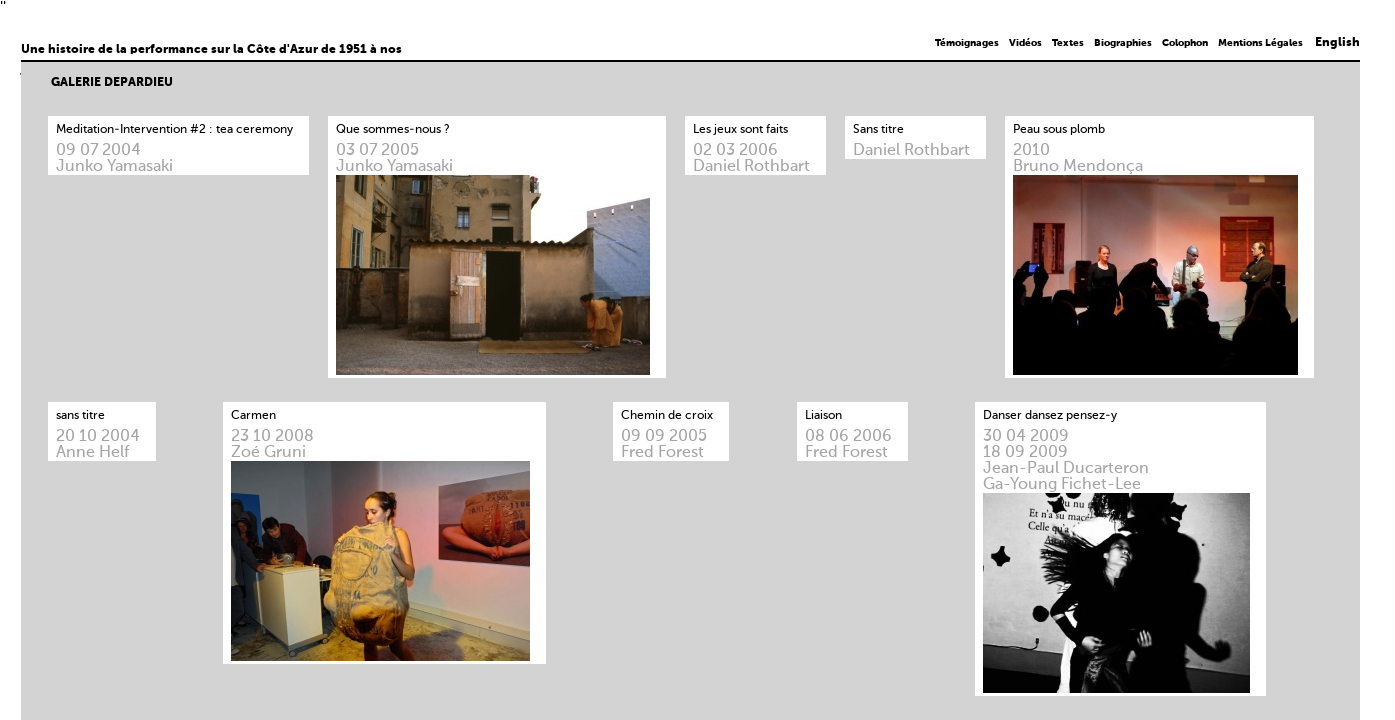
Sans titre (878, 130)
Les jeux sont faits (740, 130)
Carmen (253, 416)
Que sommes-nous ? (393, 130)
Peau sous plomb (1059, 130)
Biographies (1123, 43)
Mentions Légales (1260, 43)
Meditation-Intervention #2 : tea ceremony (174, 130)
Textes (1068, 43)
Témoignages (967, 43)
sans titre (80, 416)
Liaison (823, 416)
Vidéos (1025, 43)
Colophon (1185, 43)
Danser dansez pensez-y (1050, 416)
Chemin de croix (667, 416)
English (1337, 43)
